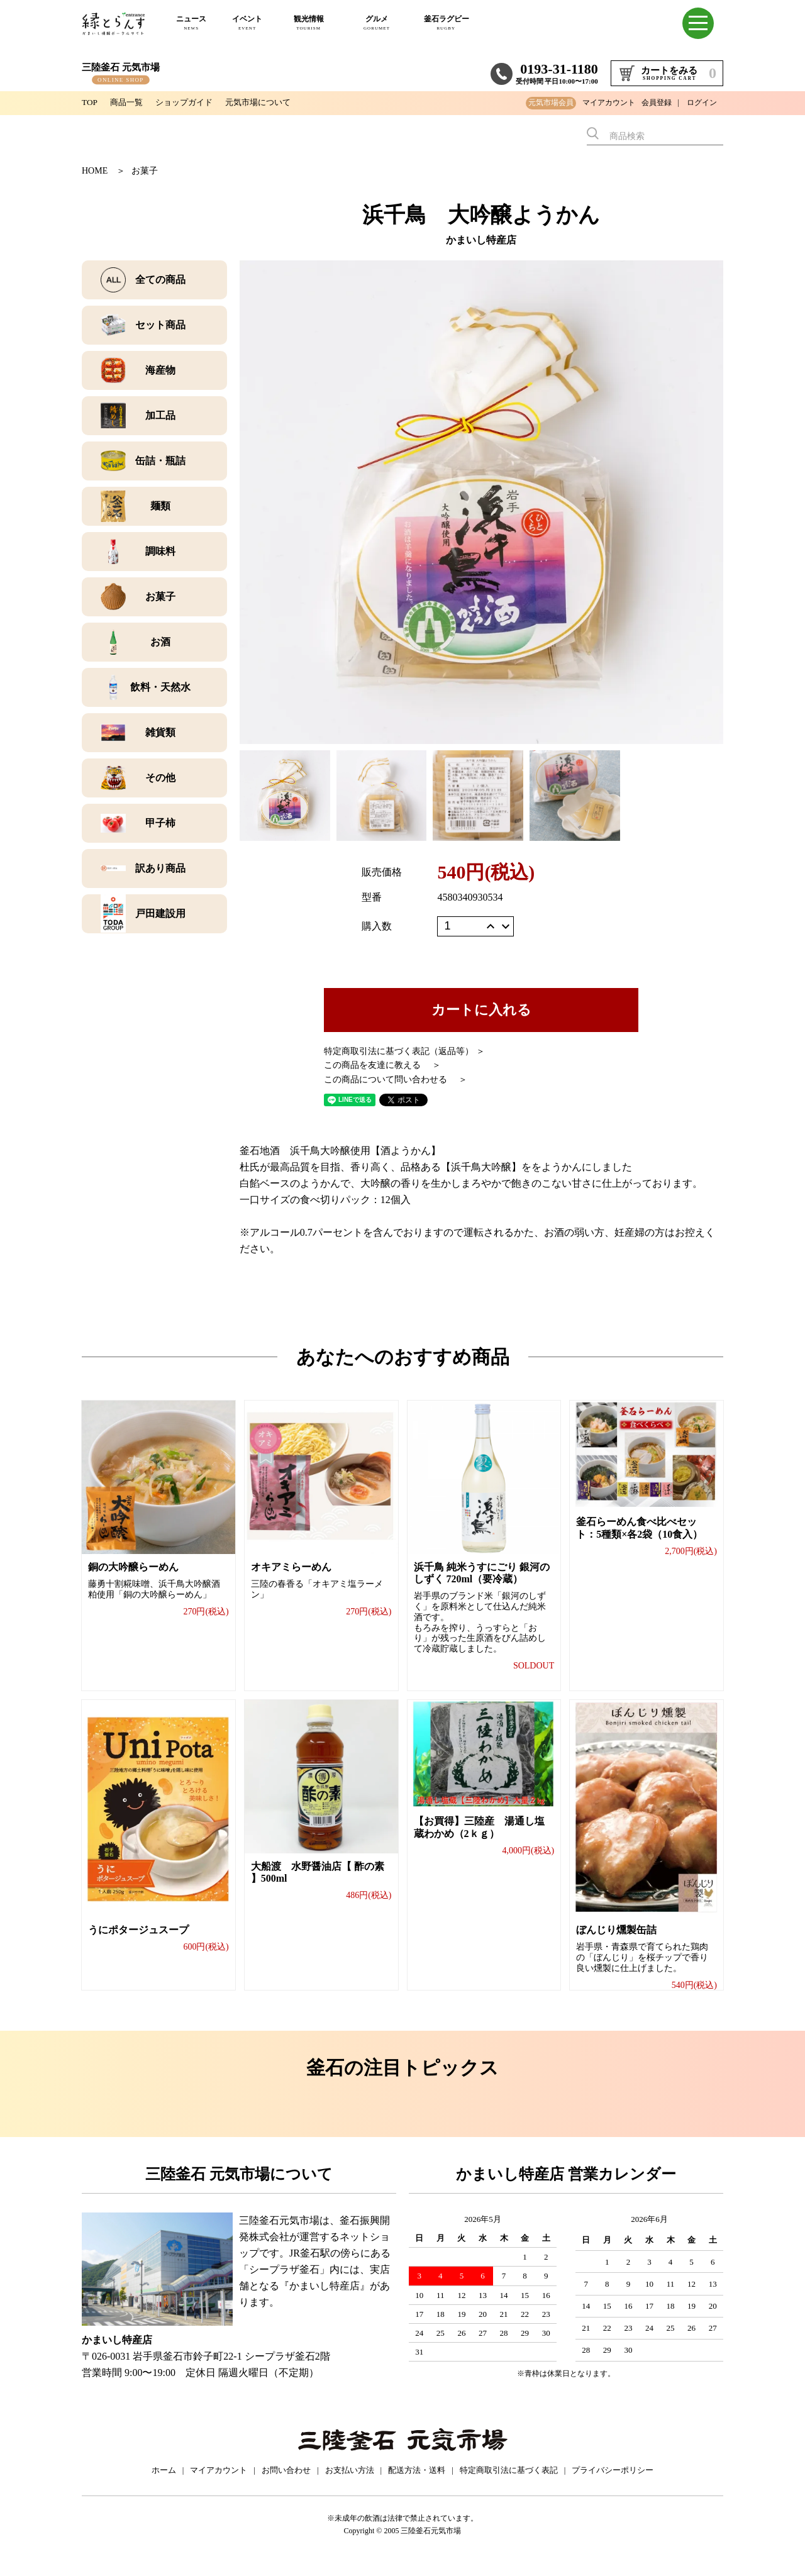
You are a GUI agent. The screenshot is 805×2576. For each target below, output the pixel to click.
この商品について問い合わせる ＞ (395, 1079)
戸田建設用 (160, 913)
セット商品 (160, 324)
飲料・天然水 (160, 687)
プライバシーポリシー (612, 2484)
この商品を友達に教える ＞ (382, 1065)
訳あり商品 (160, 868)
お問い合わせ (286, 2484)
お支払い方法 (349, 2484)
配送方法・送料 (416, 2484)
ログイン (702, 102)
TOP (90, 102)
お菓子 (144, 170)
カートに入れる (481, 1010)
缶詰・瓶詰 (160, 460)
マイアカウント (608, 102)
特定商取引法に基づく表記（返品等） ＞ (404, 1051)
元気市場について (268, 102)
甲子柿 (160, 823)
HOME (95, 170)
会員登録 (656, 102)
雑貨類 (160, 732)
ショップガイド (189, 102)
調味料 (160, 551)
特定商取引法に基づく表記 (509, 2484)
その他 (160, 777)
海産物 (160, 370)
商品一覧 (128, 102)
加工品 (160, 415)
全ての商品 (160, 279)
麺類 (160, 506)
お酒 (160, 641)
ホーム (164, 2484)
